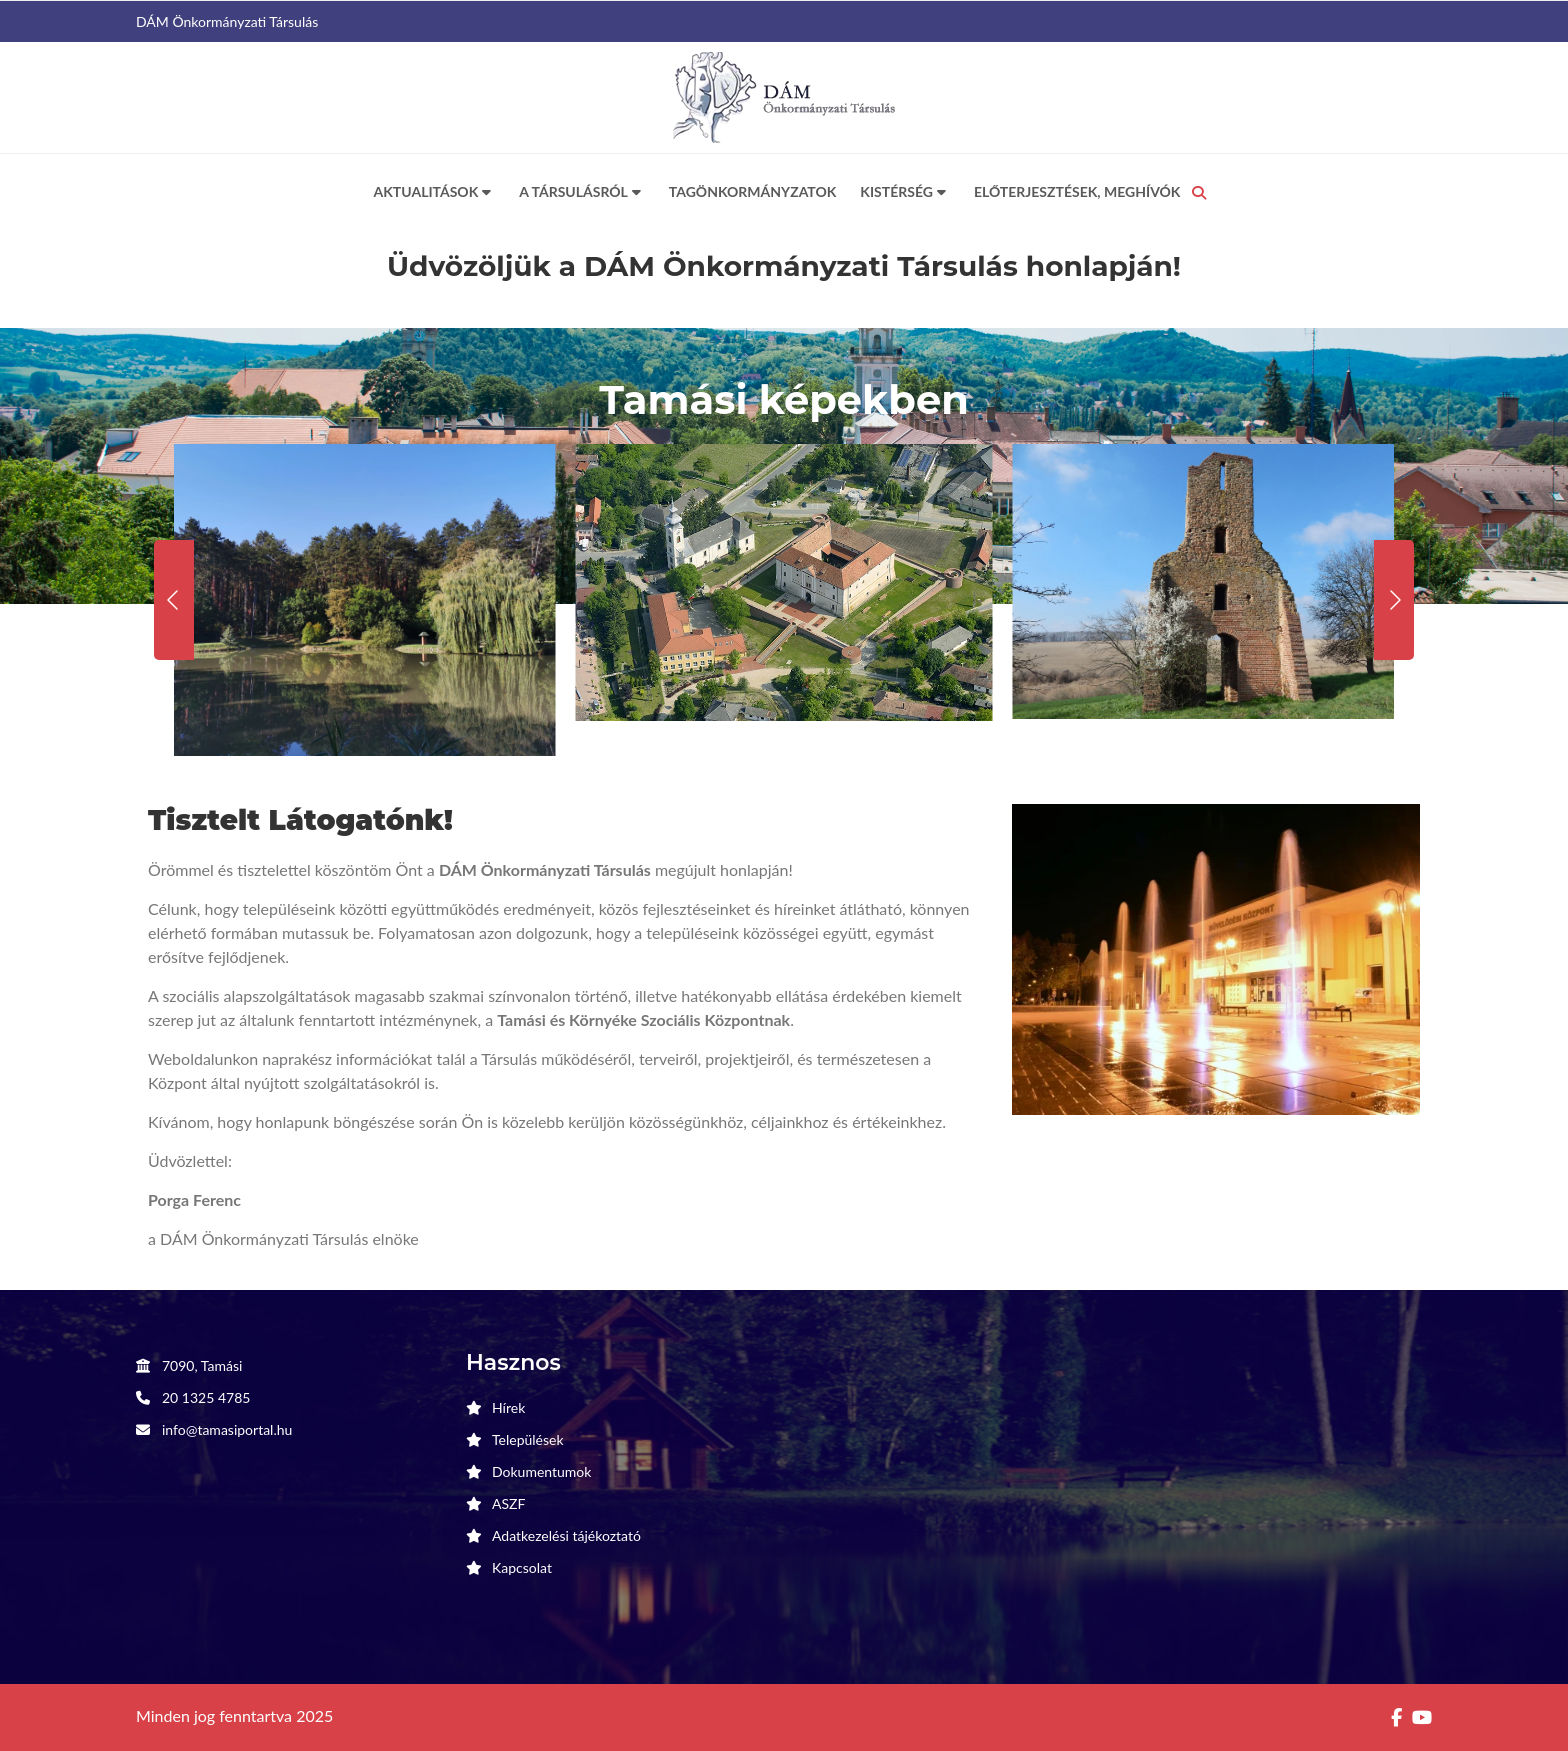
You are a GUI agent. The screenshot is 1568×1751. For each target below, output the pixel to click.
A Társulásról (582, 192)
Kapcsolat (522, 1567)
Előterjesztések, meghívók (1077, 191)
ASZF (508, 1503)
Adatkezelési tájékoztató (566, 1535)
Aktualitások (435, 192)
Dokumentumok (541, 1471)
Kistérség (905, 192)
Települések (528, 1439)
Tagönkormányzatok (753, 191)
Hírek (508, 1407)
